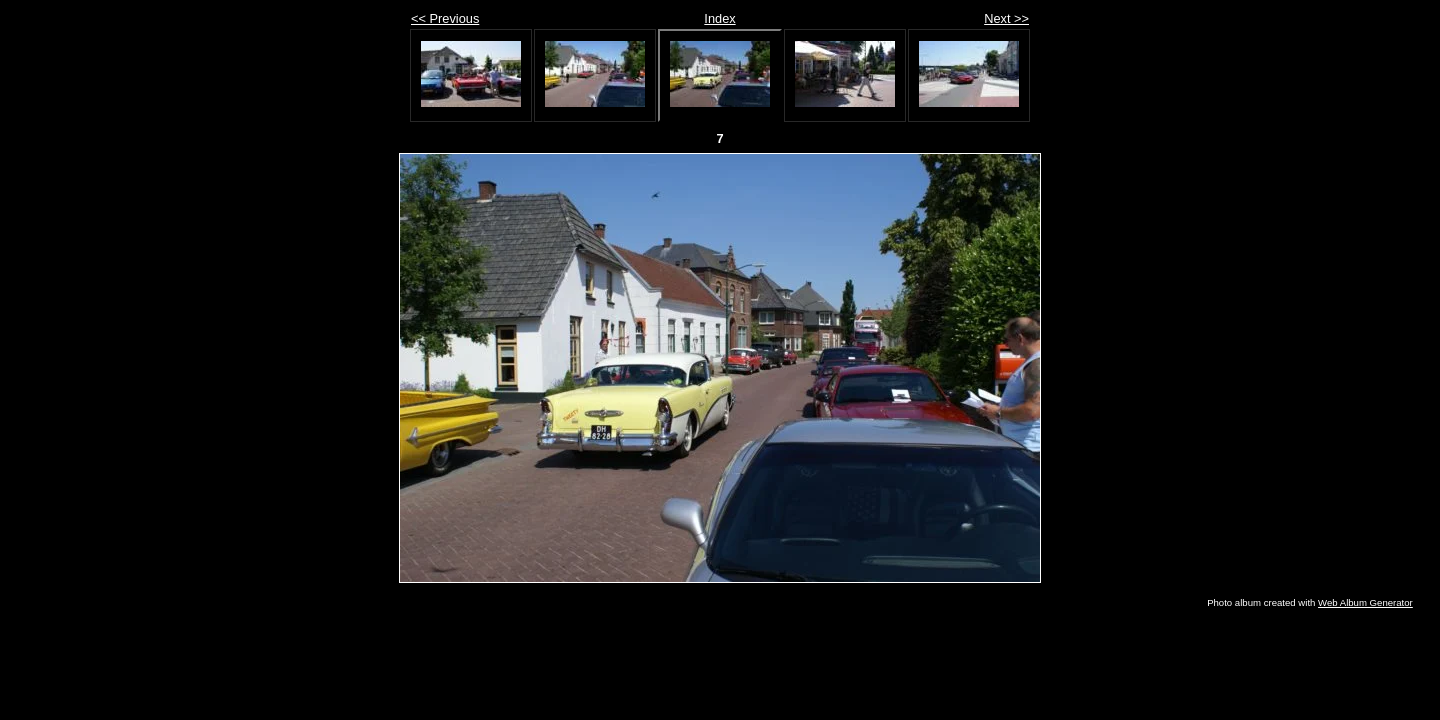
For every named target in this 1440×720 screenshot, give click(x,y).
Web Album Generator (1365, 602)
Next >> (1006, 18)
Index (719, 18)
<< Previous (445, 18)
